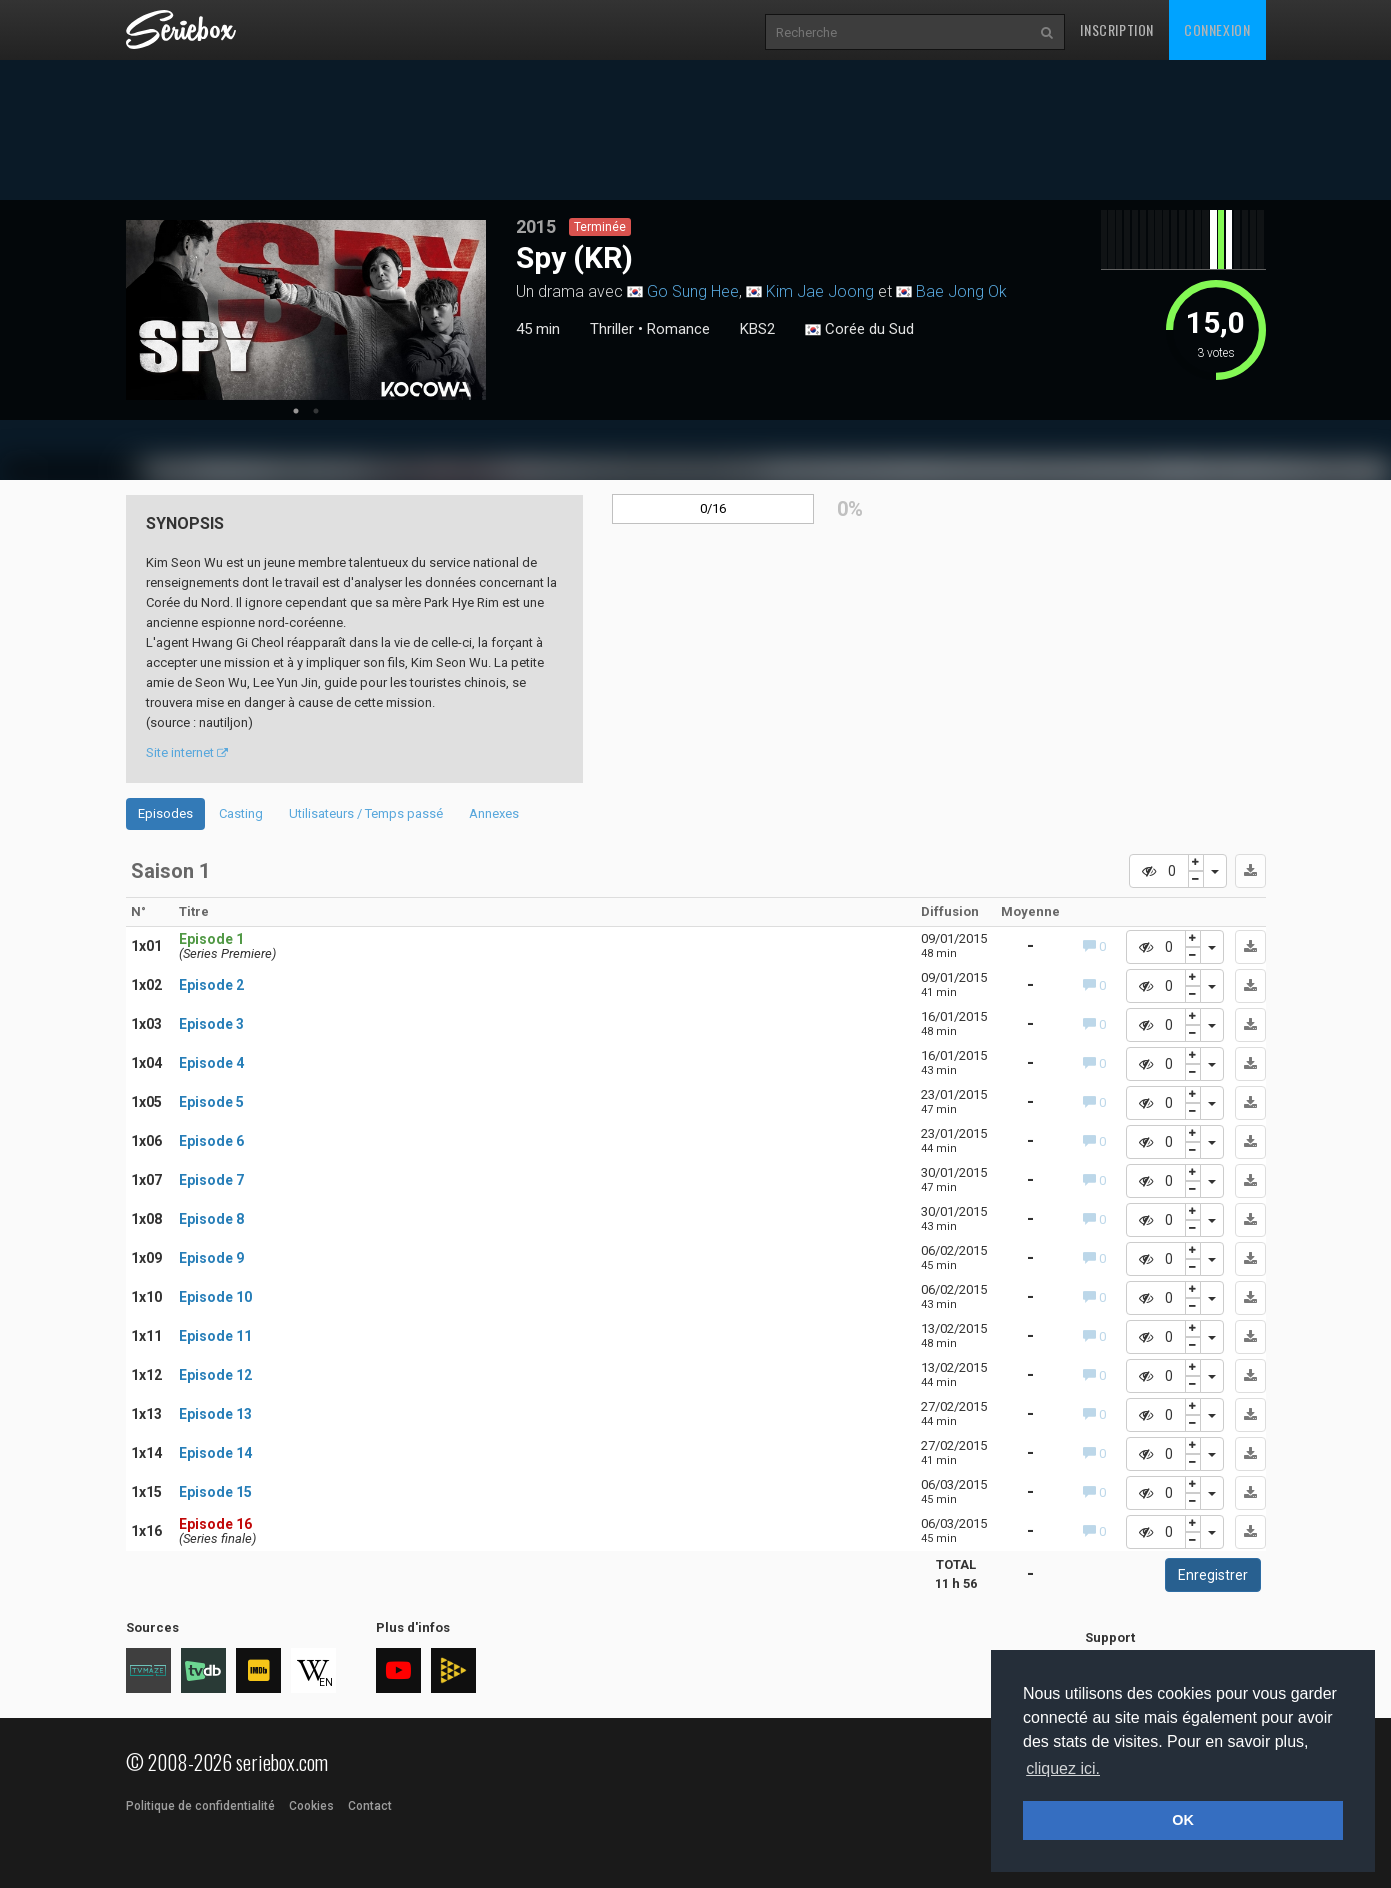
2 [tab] (316, 411)
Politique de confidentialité (200, 1806)
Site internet (187, 752)
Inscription (1117, 29)
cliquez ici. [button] (1063, 1768)
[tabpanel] (306, 310)
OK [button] (1183, 1820)
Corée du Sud (859, 330)
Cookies (311, 1806)
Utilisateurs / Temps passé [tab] (366, 813)
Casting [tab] (241, 813)
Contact (370, 1806)
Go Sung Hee (693, 291)
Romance (678, 329)
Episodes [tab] (165, 813)
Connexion (1217, 29)
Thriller (612, 329)
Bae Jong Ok (961, 291)
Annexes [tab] (494, 813)
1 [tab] (296, 411)
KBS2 (757, 329)
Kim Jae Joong (820, 291)
